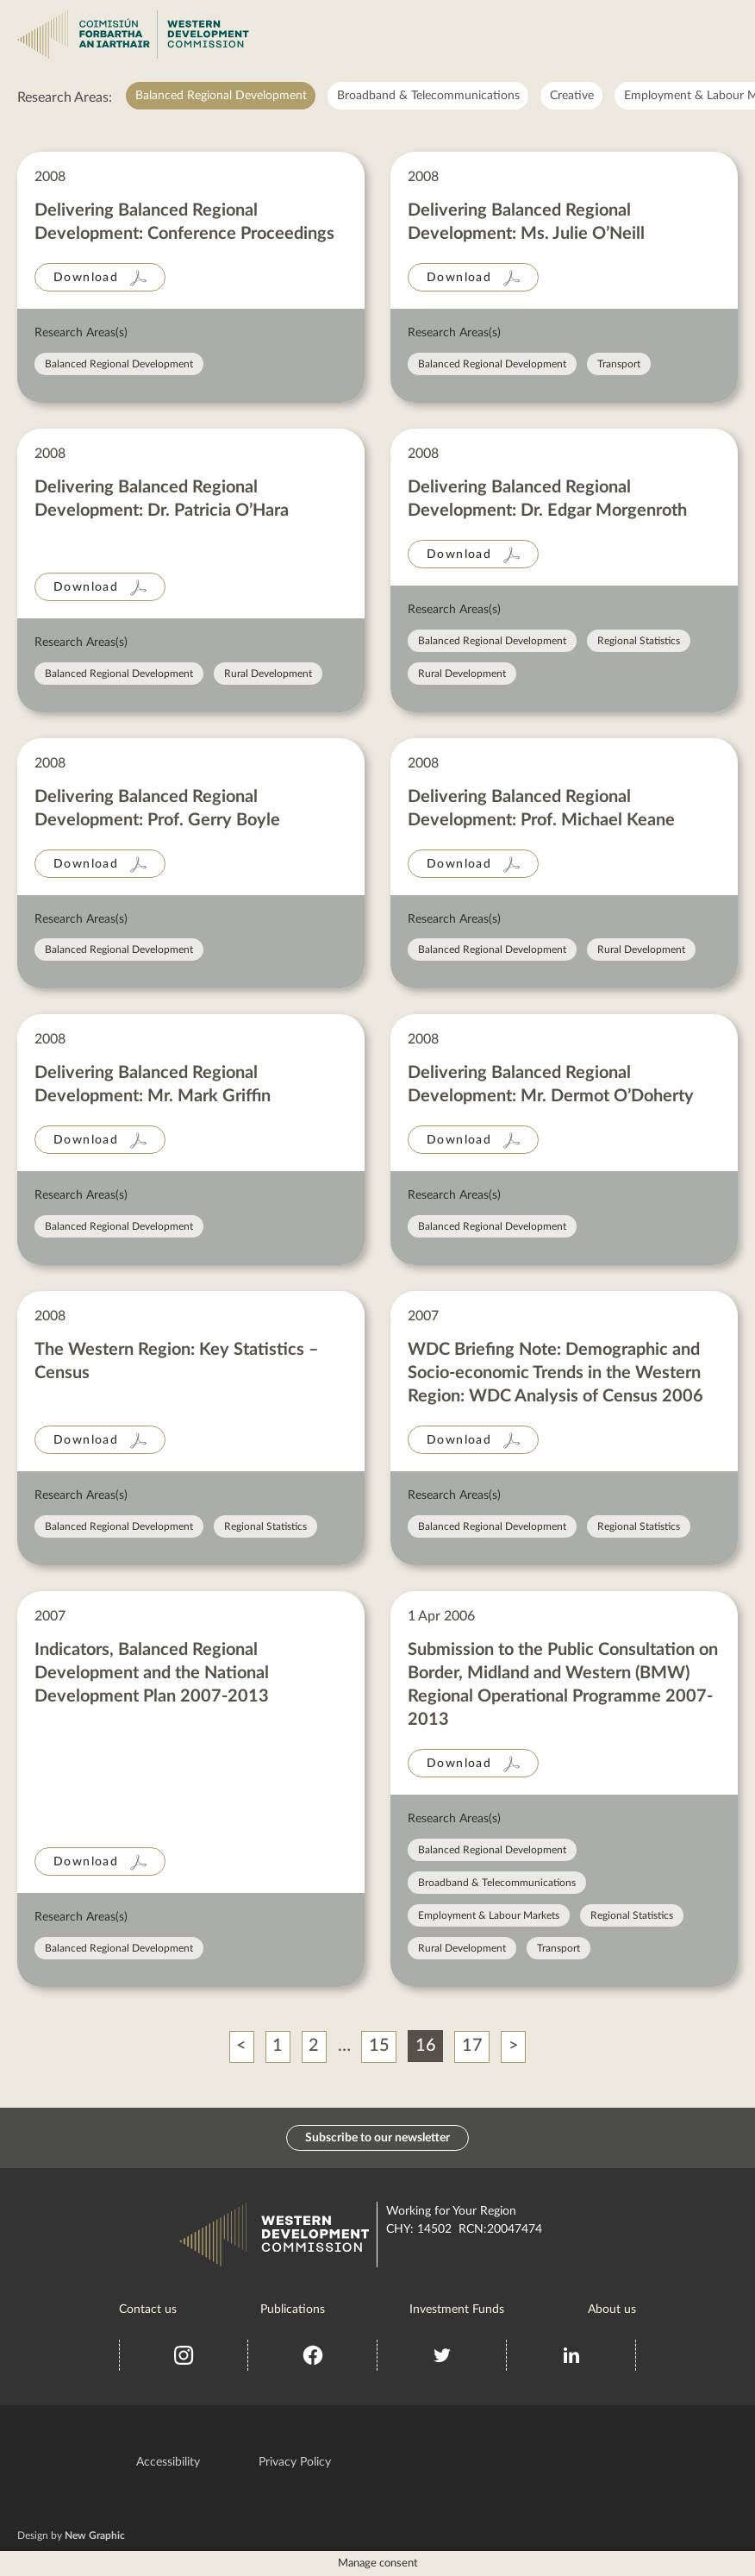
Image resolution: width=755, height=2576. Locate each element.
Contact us (148, 2309)
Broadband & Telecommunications (428, 96)
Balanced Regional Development (221, 96)
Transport (618, 364)
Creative (572, 96)
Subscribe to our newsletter (377, 2137)
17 (472, 2045)
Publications (292, 2309)
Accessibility (168, 2461)
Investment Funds (456, 2309)
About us (612, 2309)
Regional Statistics (638, 641)
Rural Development (268, 673)
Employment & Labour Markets (488, 1915)
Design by (71, 2534)
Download (85, 278)
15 (379, 2045)
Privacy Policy (295, 2461)
